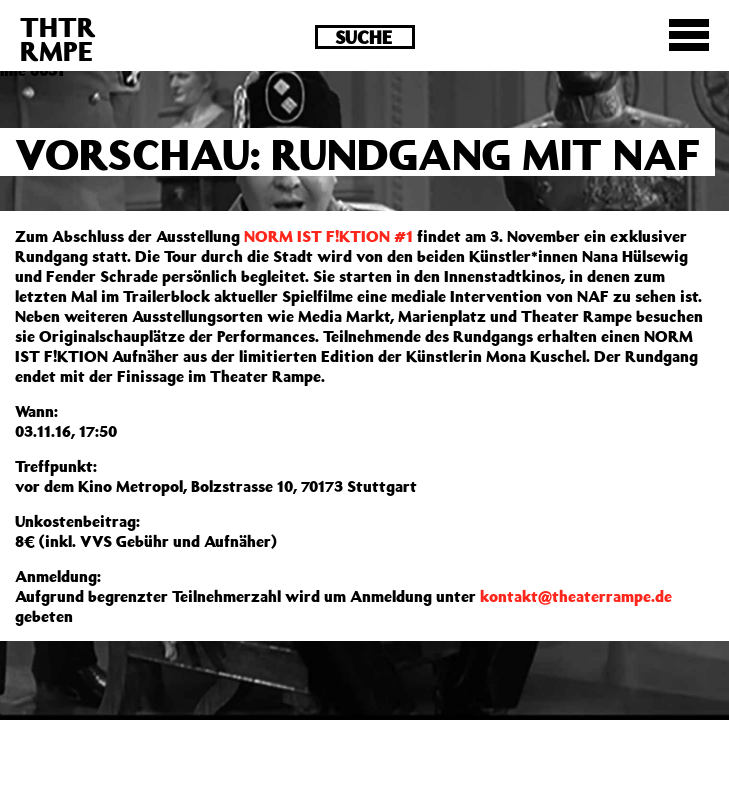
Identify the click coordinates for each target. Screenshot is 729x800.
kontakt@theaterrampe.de (576, 596)
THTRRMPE (58, 38)
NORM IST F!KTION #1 (328, 236)
